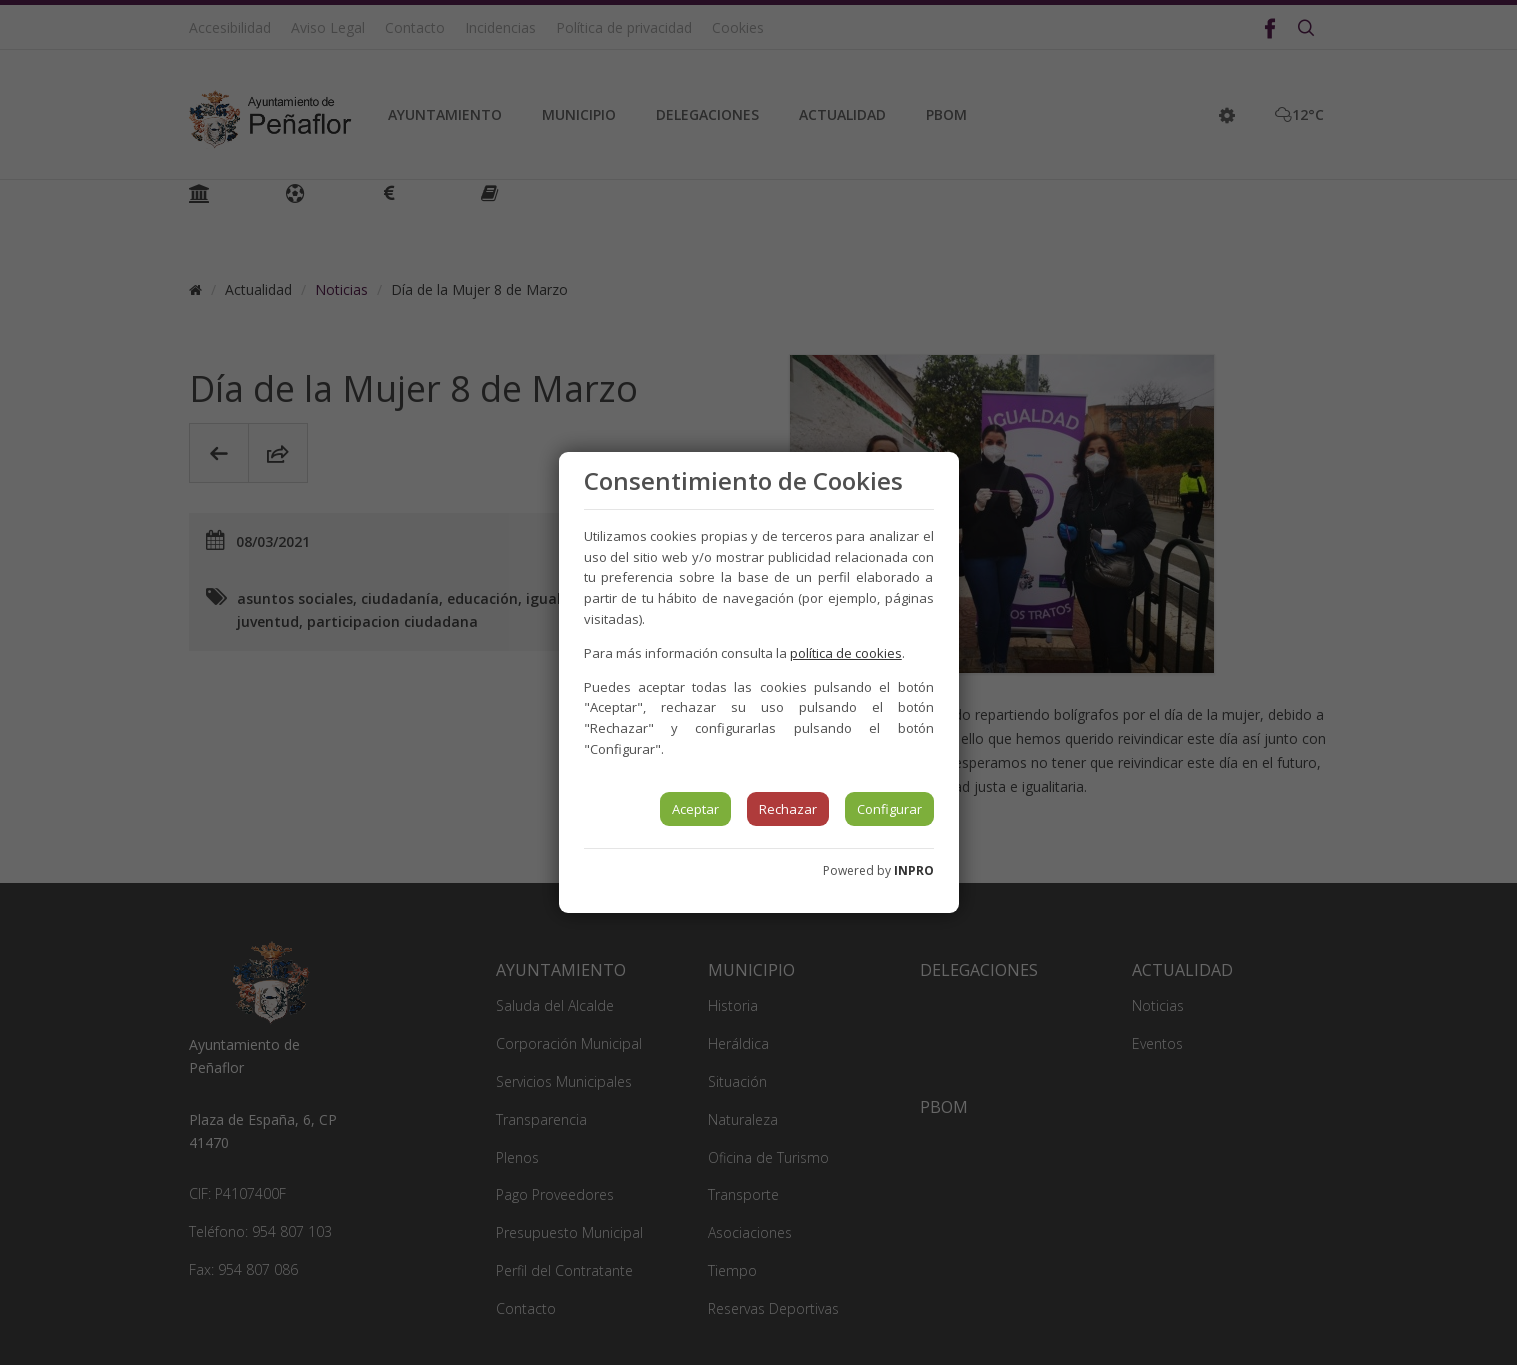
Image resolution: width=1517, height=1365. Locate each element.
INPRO (914, 870)
